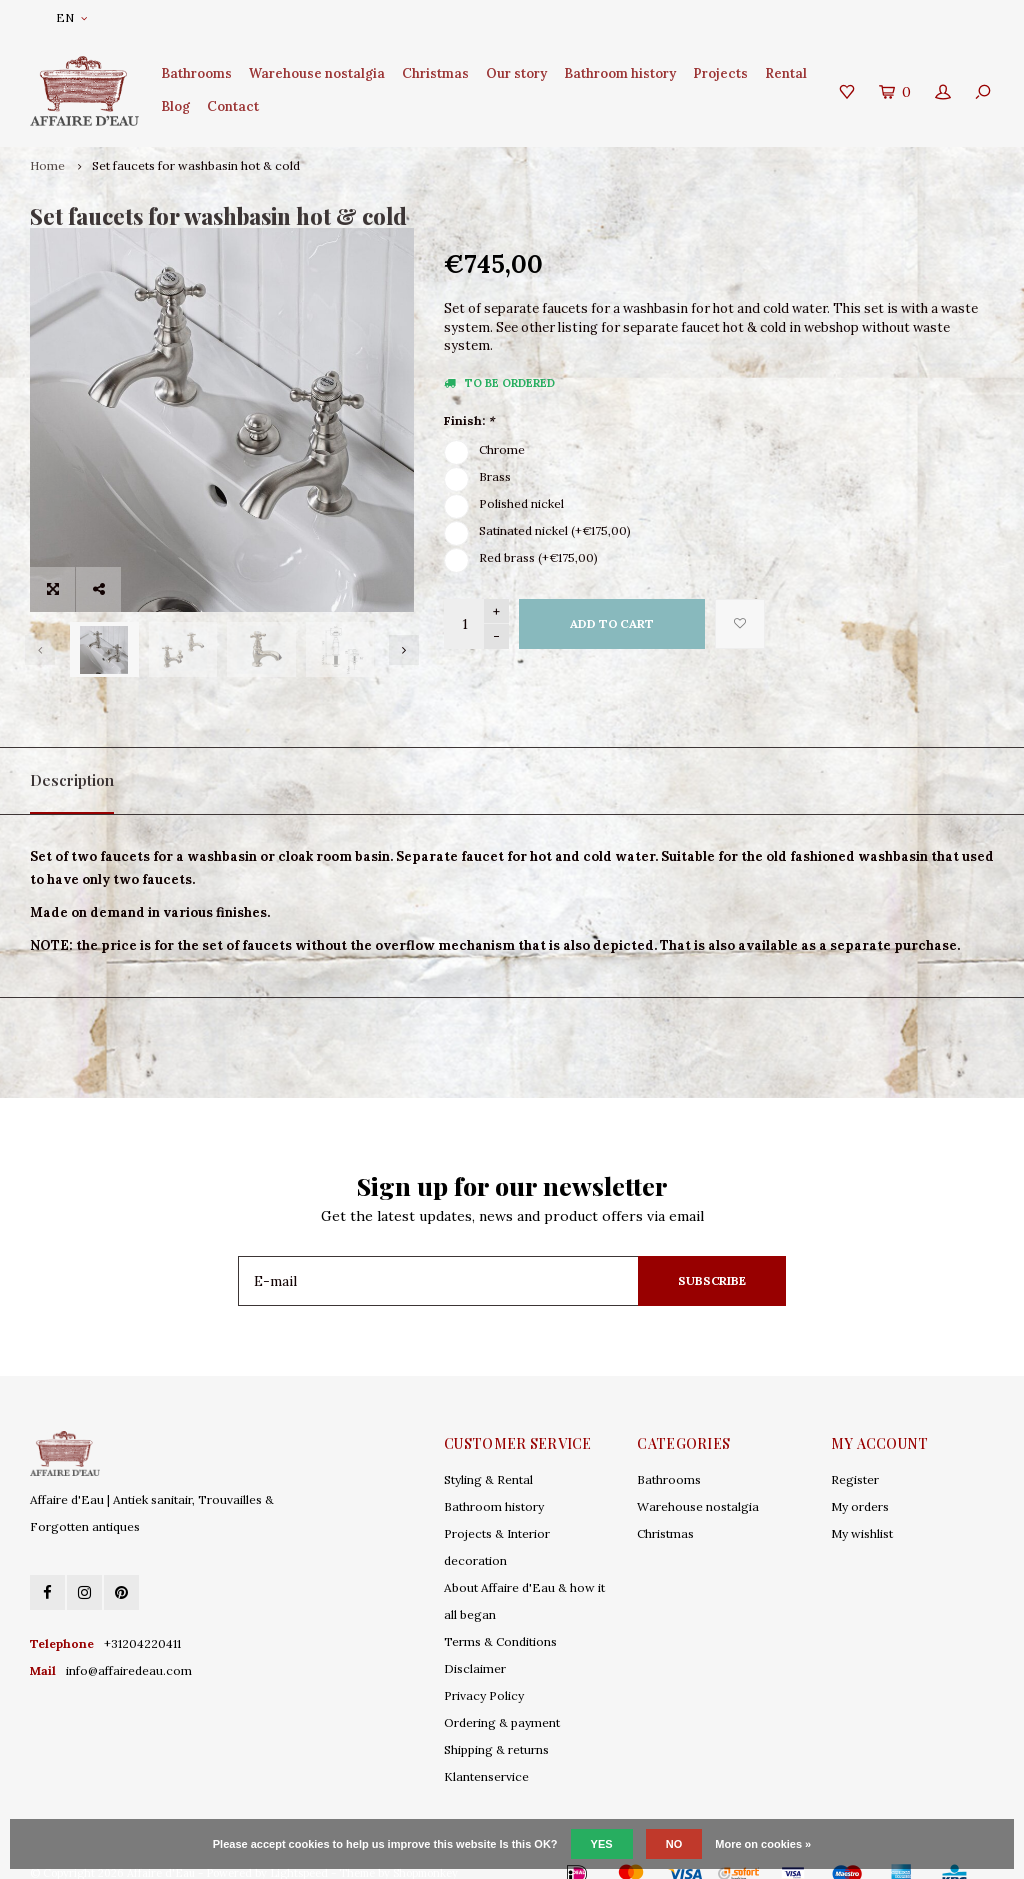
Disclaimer (475, 1644)
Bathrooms (196, 73)
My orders (860, 1482)
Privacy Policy (484, 1671)
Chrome (502, 449)
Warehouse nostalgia (317, 73)
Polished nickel (521, 503)
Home (47, 165)
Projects (720, 73)
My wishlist (862, 1509)
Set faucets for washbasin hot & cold (196, 165)
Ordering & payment (502, 1698)
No (674, 1844)
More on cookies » (763, 1844)
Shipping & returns (496, 1725)
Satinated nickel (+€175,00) (555, 530)
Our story (516, 73)
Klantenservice (486, 1752)
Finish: (469, 420)
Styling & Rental (488, 1455)
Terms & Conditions (500, 1617)
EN (71, 17)
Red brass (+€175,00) (538, 557)
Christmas (435, 73)
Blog (175, 106)
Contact (233, 106)
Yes (602, 1844)
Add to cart (612, 623)
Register (855, 1455)
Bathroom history (620, 73)
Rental (786, 73)
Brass (495, 476)
